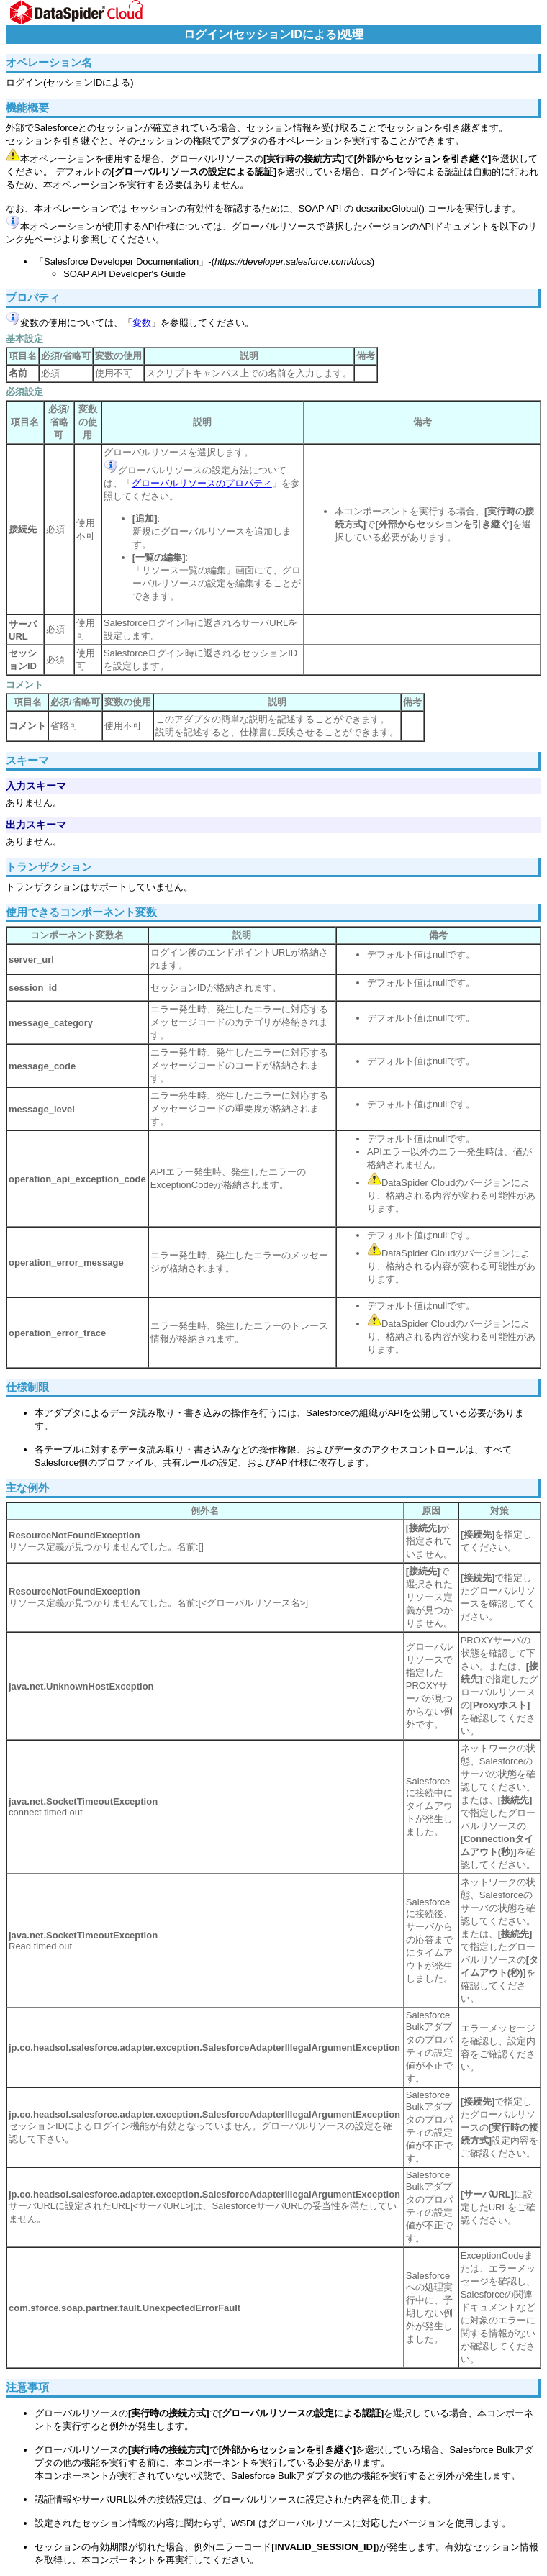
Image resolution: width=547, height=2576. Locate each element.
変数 (141, 322)
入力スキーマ (36, 786)
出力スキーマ (36, 824)
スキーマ (27, 760)
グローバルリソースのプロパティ (202, 483)
